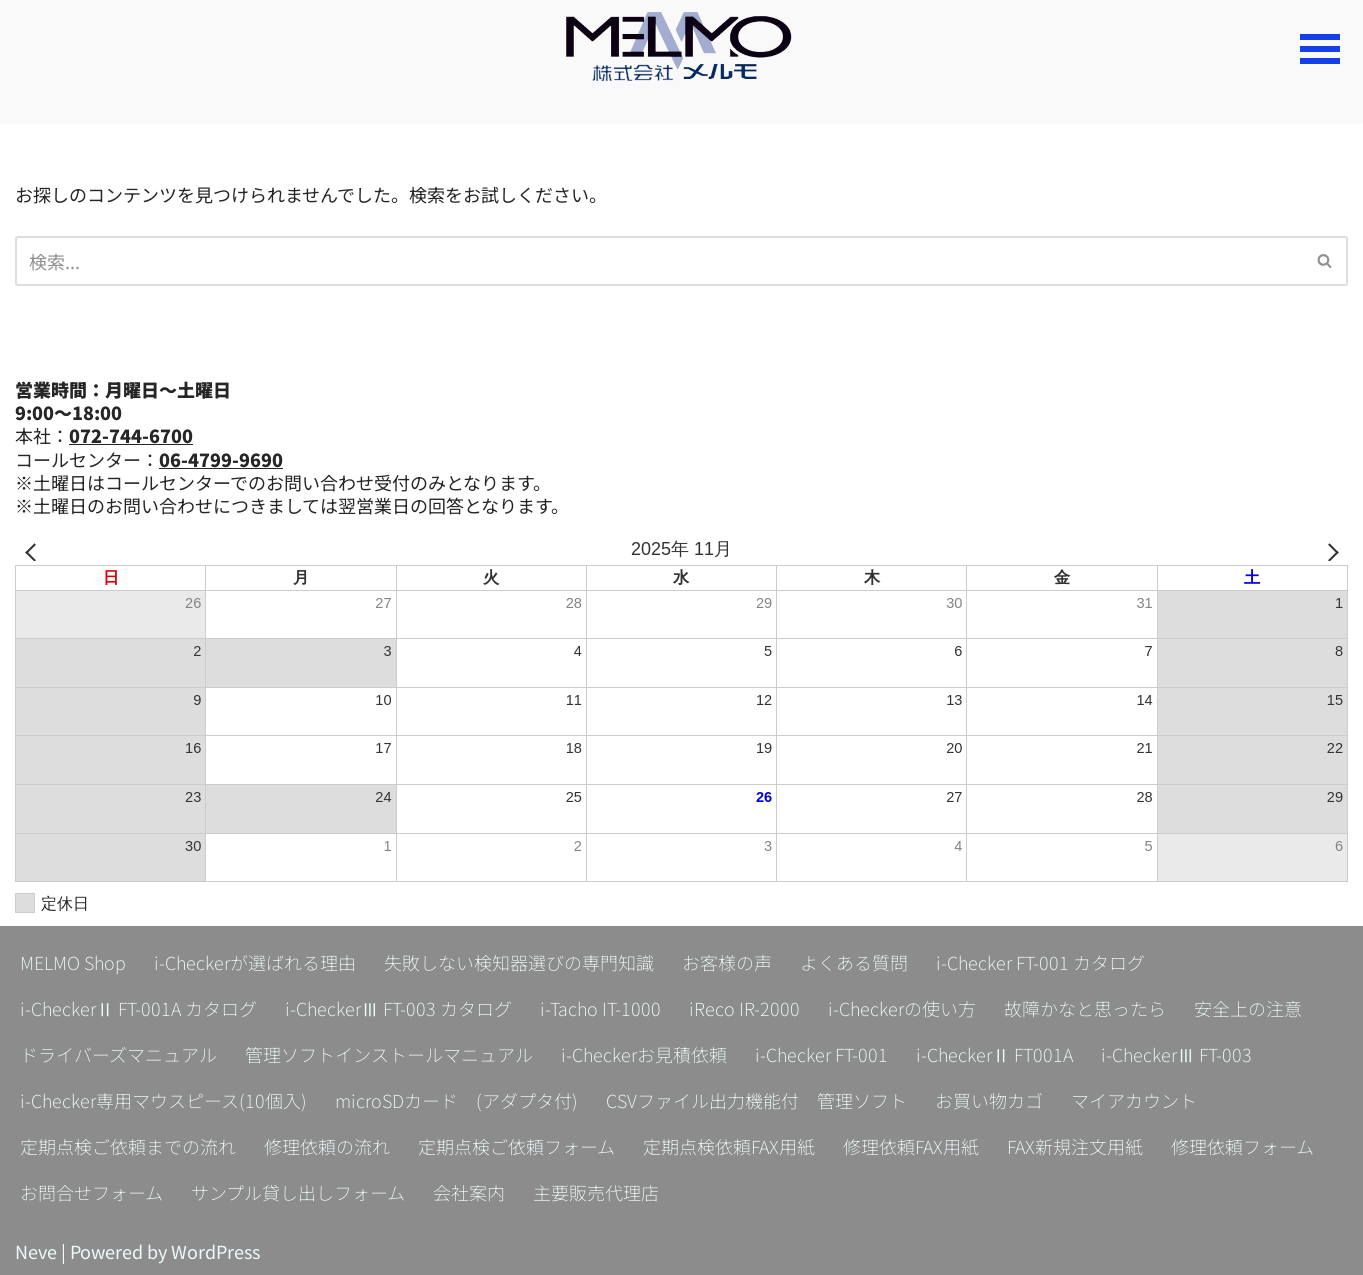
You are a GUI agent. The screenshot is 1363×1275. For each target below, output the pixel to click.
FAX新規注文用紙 (1075, 1146)
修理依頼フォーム (1242, 1146)
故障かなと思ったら (1085, 1008)
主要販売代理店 (596, 1192)
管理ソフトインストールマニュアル (389, 1054)
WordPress (215, 1251)
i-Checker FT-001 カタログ (1040, 962)
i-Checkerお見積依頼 (644, 1054)
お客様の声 (727, 962)
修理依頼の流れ (327, 1146)
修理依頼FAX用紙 (911, 1146)
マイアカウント (1134, 1100)
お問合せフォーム (91, 1192)
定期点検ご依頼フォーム (516, 1146)
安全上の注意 (1248, 1008)
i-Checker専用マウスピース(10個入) (163, 1100)
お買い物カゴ (989, 1100)
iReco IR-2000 (744, 1008)
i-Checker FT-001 (821, 1054)
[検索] (659, 261)
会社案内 (469, 1192)
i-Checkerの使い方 (902, 1008)
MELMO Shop (73, 962)
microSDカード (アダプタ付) (456, 1100)
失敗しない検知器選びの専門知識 (519, 962)
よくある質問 (854, 962)
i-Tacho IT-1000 (600, 1008)
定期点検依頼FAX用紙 (729, 1146)
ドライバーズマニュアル (118, 1054)
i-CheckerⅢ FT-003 (1176, 1054)
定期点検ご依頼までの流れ (128, 1146)
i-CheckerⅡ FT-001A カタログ (138, 1008)
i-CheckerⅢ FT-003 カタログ (398, 1008)
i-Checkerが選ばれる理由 (255, 962)
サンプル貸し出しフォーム (298, 1192)
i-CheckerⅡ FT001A (994, 1054)
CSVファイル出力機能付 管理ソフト (756, 1100)
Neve (36, 1251)
